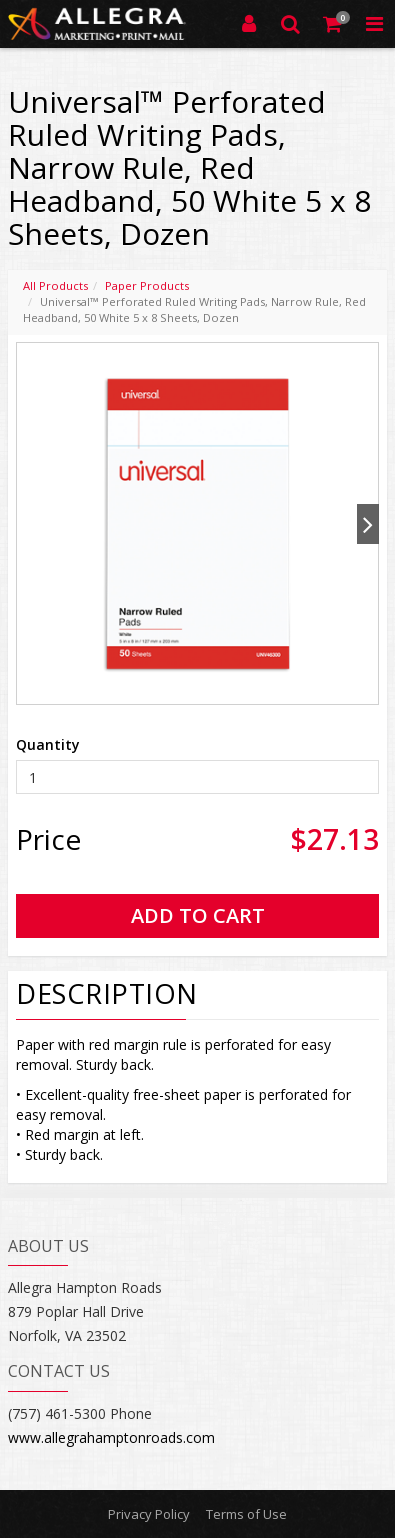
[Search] (291, 24)
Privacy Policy (149, 1514)
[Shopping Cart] (333, 24)
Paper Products (147, 285)
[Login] (249, 24)
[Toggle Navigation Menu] (374, 24)
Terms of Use (246, 1514)
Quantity (48, 744)
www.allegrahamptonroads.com (111, 1437)
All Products (55, 285)
